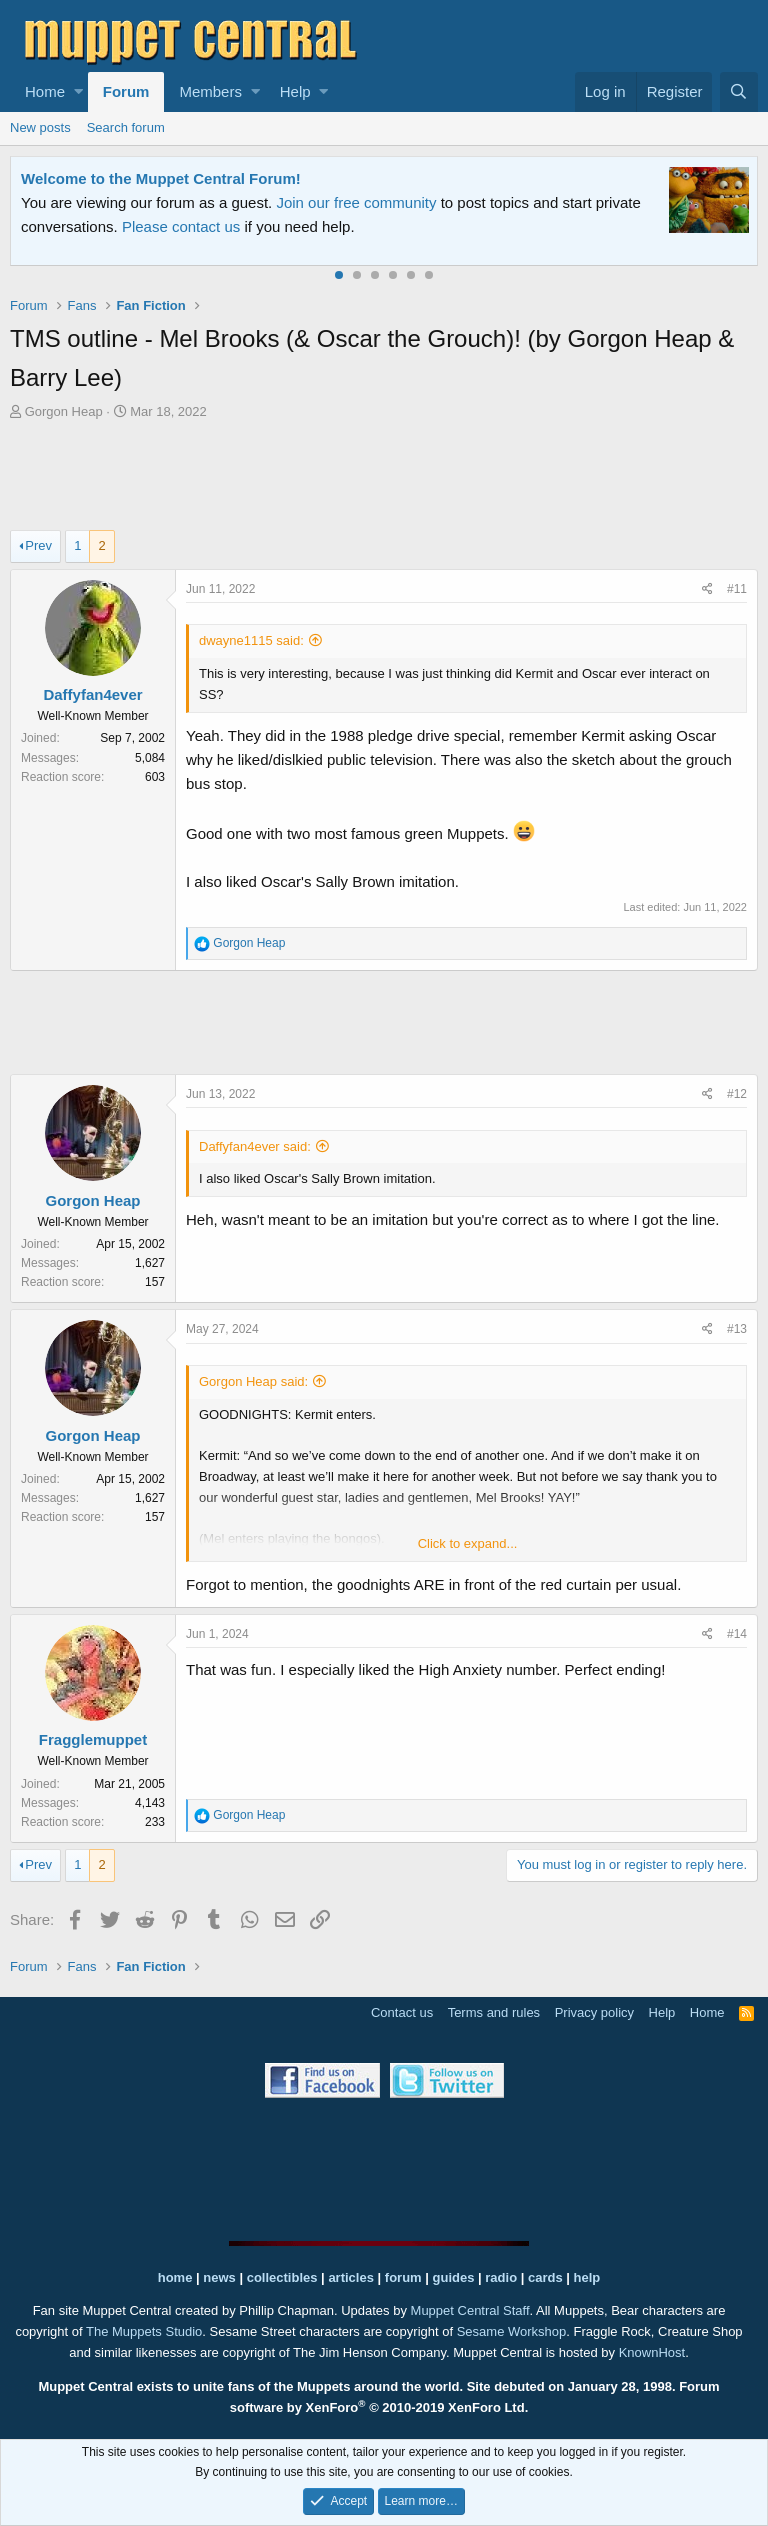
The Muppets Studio (144, 2331)
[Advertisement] (384, 478)
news (219, 2277)
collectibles (282, 2277)
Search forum (126, 127)
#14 (737, 1634)
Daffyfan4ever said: (255, 1146)
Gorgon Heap (64, 411)
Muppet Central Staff (470, 2310)
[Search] (739, 92)
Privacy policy (594, 2012)
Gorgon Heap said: (253, 1381)
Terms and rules (494, 2012)
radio (501, 2277)
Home (45, 91)
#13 (737, 1329)
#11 (737, 589)
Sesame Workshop (512, 2331)
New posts (40, 127)
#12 (737, 1094)
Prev (38, 545)
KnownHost (652, 2352)
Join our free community (356, 202)
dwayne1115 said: (251, 640)
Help (295, 91)
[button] (78, 92)
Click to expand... (468, 1543)
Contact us (402, 2012)
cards (545, 2277)
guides (454, 2277)
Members (210, 91)
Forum (126, 91)
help (587, 2277)
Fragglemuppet (93, 1739)
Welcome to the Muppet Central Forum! (161, 178)
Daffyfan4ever (92, 694)
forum (403, 2277)
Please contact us (181, 226)
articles (352, 2277)
